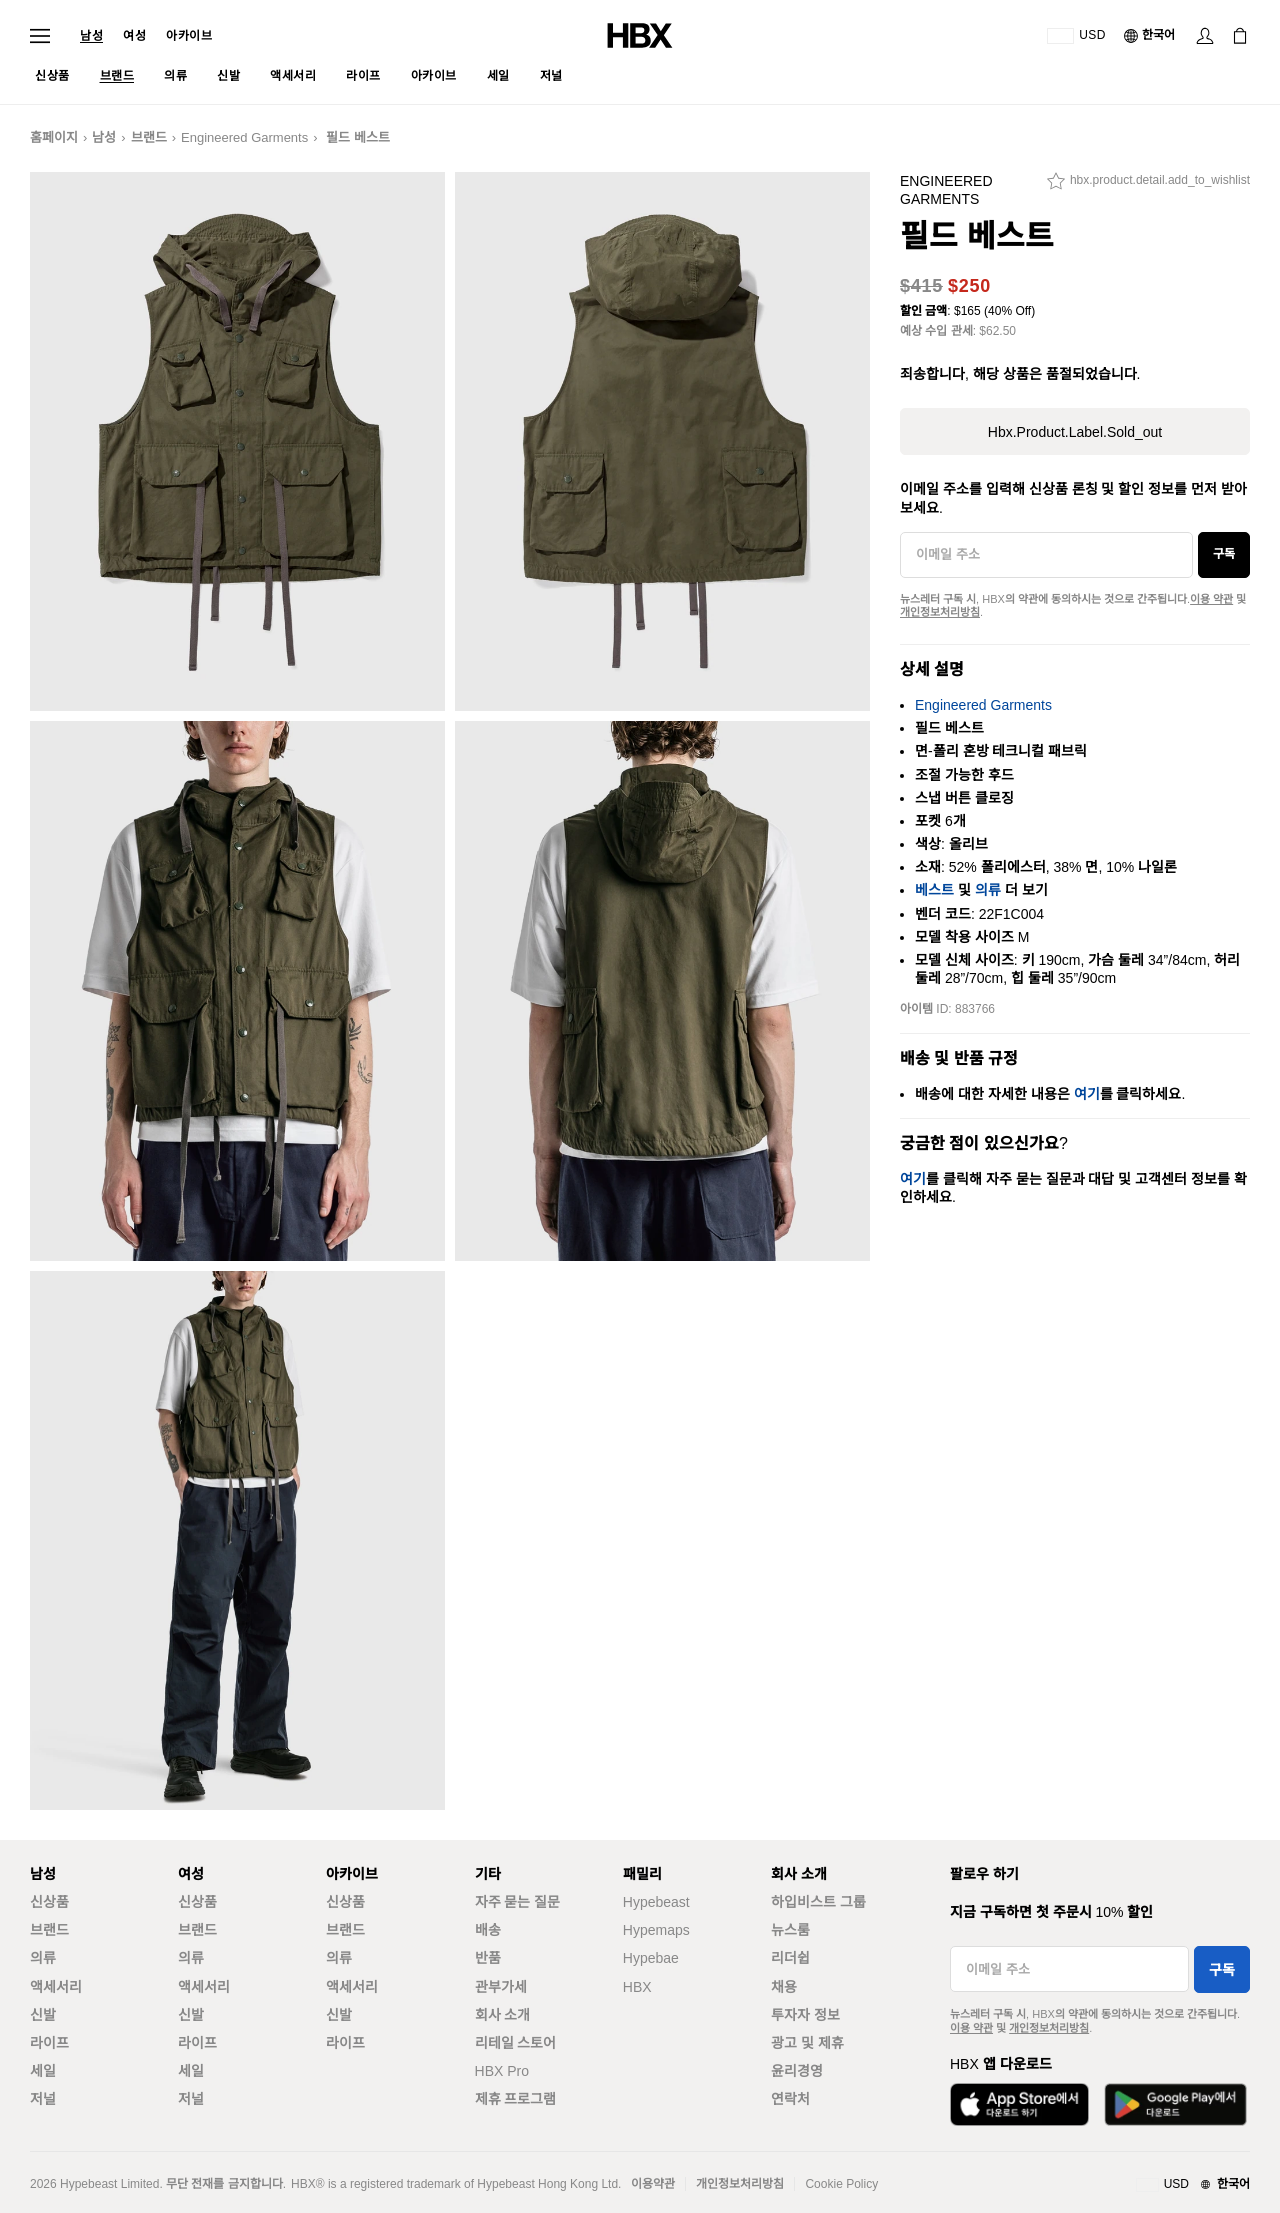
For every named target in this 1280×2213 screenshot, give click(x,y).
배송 (488, 1930)
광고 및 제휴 (807, 2043)
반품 (488, 1958)
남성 (91, 36)
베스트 (934, 890)
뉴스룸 (790, 1930)
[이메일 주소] (1046, 555)
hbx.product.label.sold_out (1075, 432)
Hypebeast (656, 1902)
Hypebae (651, 1958)
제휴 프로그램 (516, 2099)
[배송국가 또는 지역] (1076, 36)
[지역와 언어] (1193, 2185)
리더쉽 (790, 1958)
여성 (134, 36)
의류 (988, 890)
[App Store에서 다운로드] (1019, 2104)
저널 (43, 2099)
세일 (43, 2071)
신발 (43, 2015)
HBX (637, 1987)
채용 (784, 1987)
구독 (1224, 554)
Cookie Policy (841, 2184)
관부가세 (501, 1987)
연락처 (790, 2099)
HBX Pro (502, 2071)
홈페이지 (54, 137)
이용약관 (653, 2184)
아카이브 (189, 36)
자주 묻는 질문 (518, 1902)
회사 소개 (503, 2015)
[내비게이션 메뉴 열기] (40, 36)
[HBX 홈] (640, 34)
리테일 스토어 (516, 2043)
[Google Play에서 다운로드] (1175, 2104)
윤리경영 (797, 2071)
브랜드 (149, 137)
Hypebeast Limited (109, 2184)
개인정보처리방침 (940, 612)
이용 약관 (1211, 599)
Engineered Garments (244, 137)
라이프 (49, 2043)
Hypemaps (656, 1930)
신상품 (49, 1902)
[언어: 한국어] (1150, 36)
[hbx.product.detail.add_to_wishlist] (1148, 186)
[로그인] (1205, 36)
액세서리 (56, 1987)
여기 (1087, 1094)
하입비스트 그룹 (818, 1902)
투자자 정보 (805, 2015)
